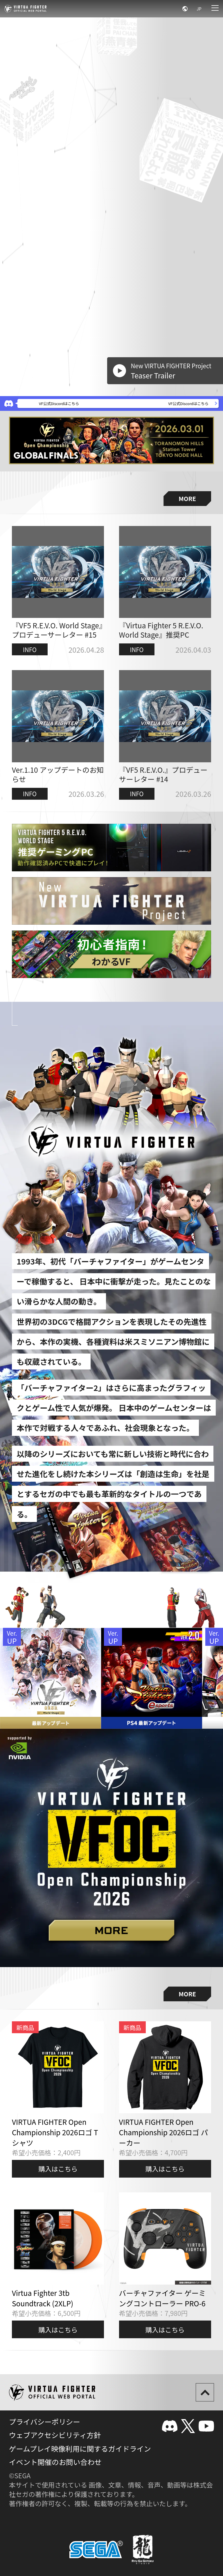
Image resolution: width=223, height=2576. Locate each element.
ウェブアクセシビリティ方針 (55, 2435)
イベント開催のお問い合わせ (55, 2462)
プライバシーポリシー (44, 2421)
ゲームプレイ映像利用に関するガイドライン (80, 2448)
